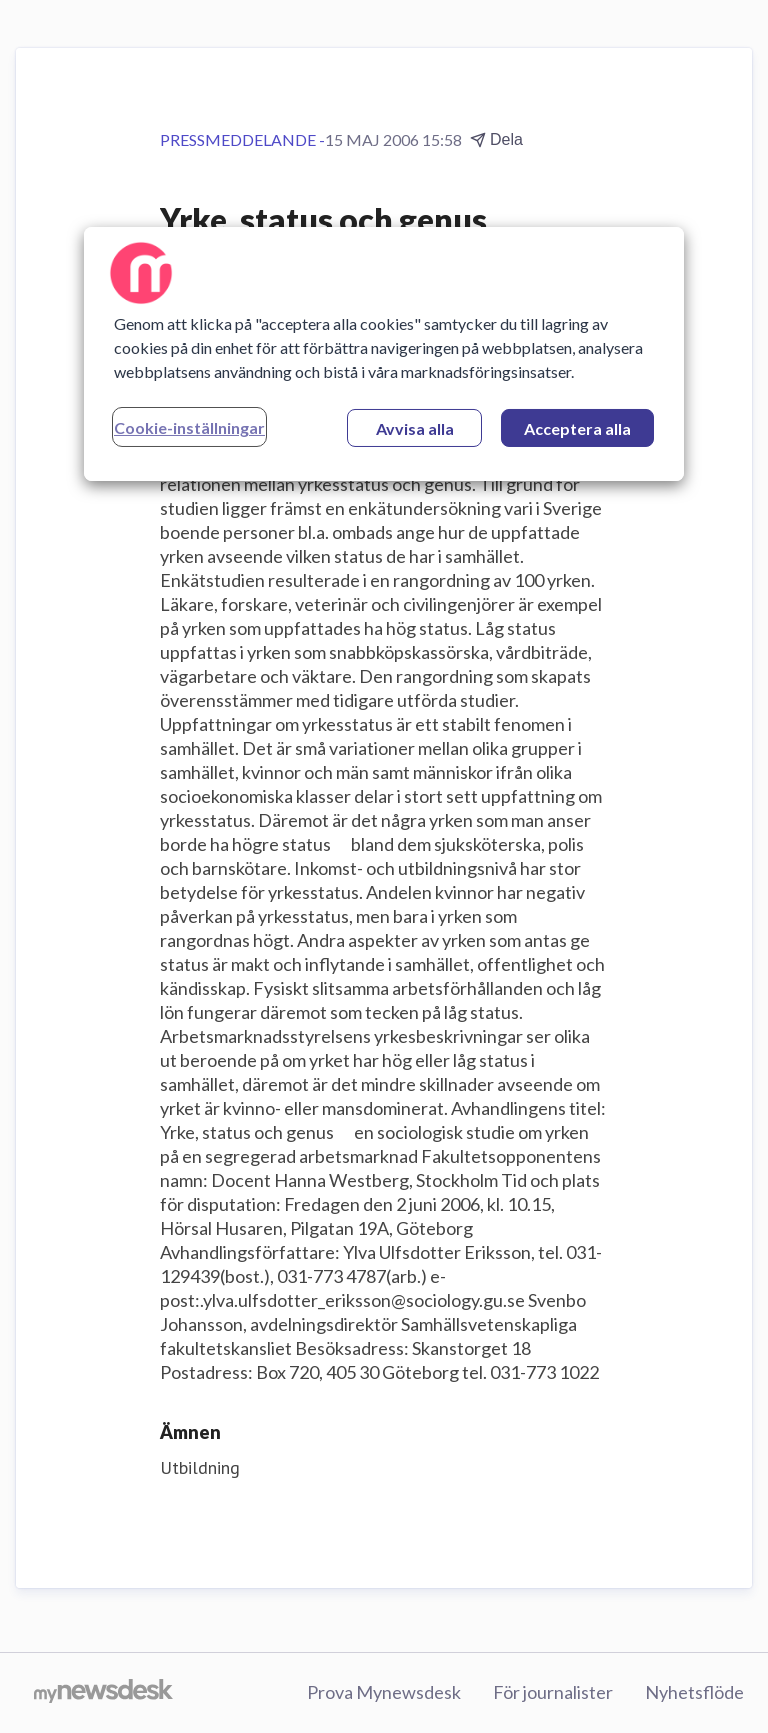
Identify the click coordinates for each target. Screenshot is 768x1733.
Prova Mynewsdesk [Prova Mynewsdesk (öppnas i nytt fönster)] (384, 1692)
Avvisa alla (415, 428)
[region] (384, 354)
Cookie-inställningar (189, 427)
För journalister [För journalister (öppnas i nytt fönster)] (553, 1692)
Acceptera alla (577, 428)
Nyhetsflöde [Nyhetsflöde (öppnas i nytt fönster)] (694, 1692)
